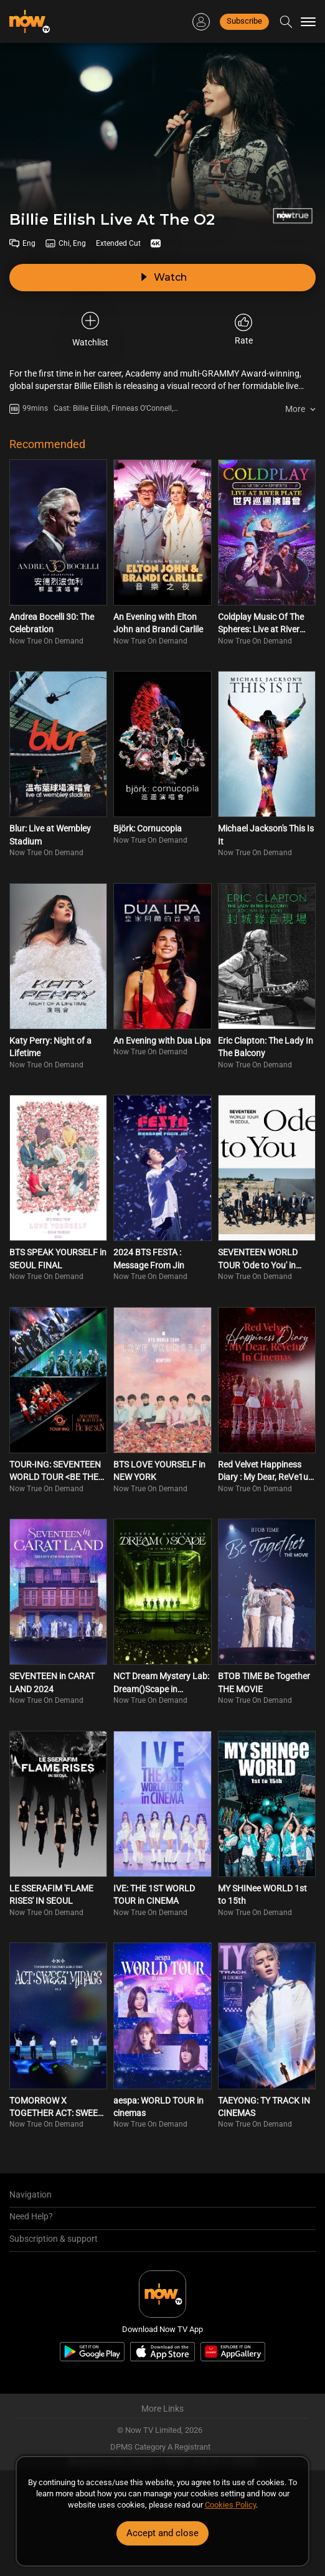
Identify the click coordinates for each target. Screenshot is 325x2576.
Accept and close (162, 2533)
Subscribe (244, 21)
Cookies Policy (230, 2504)
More (295, 409)
